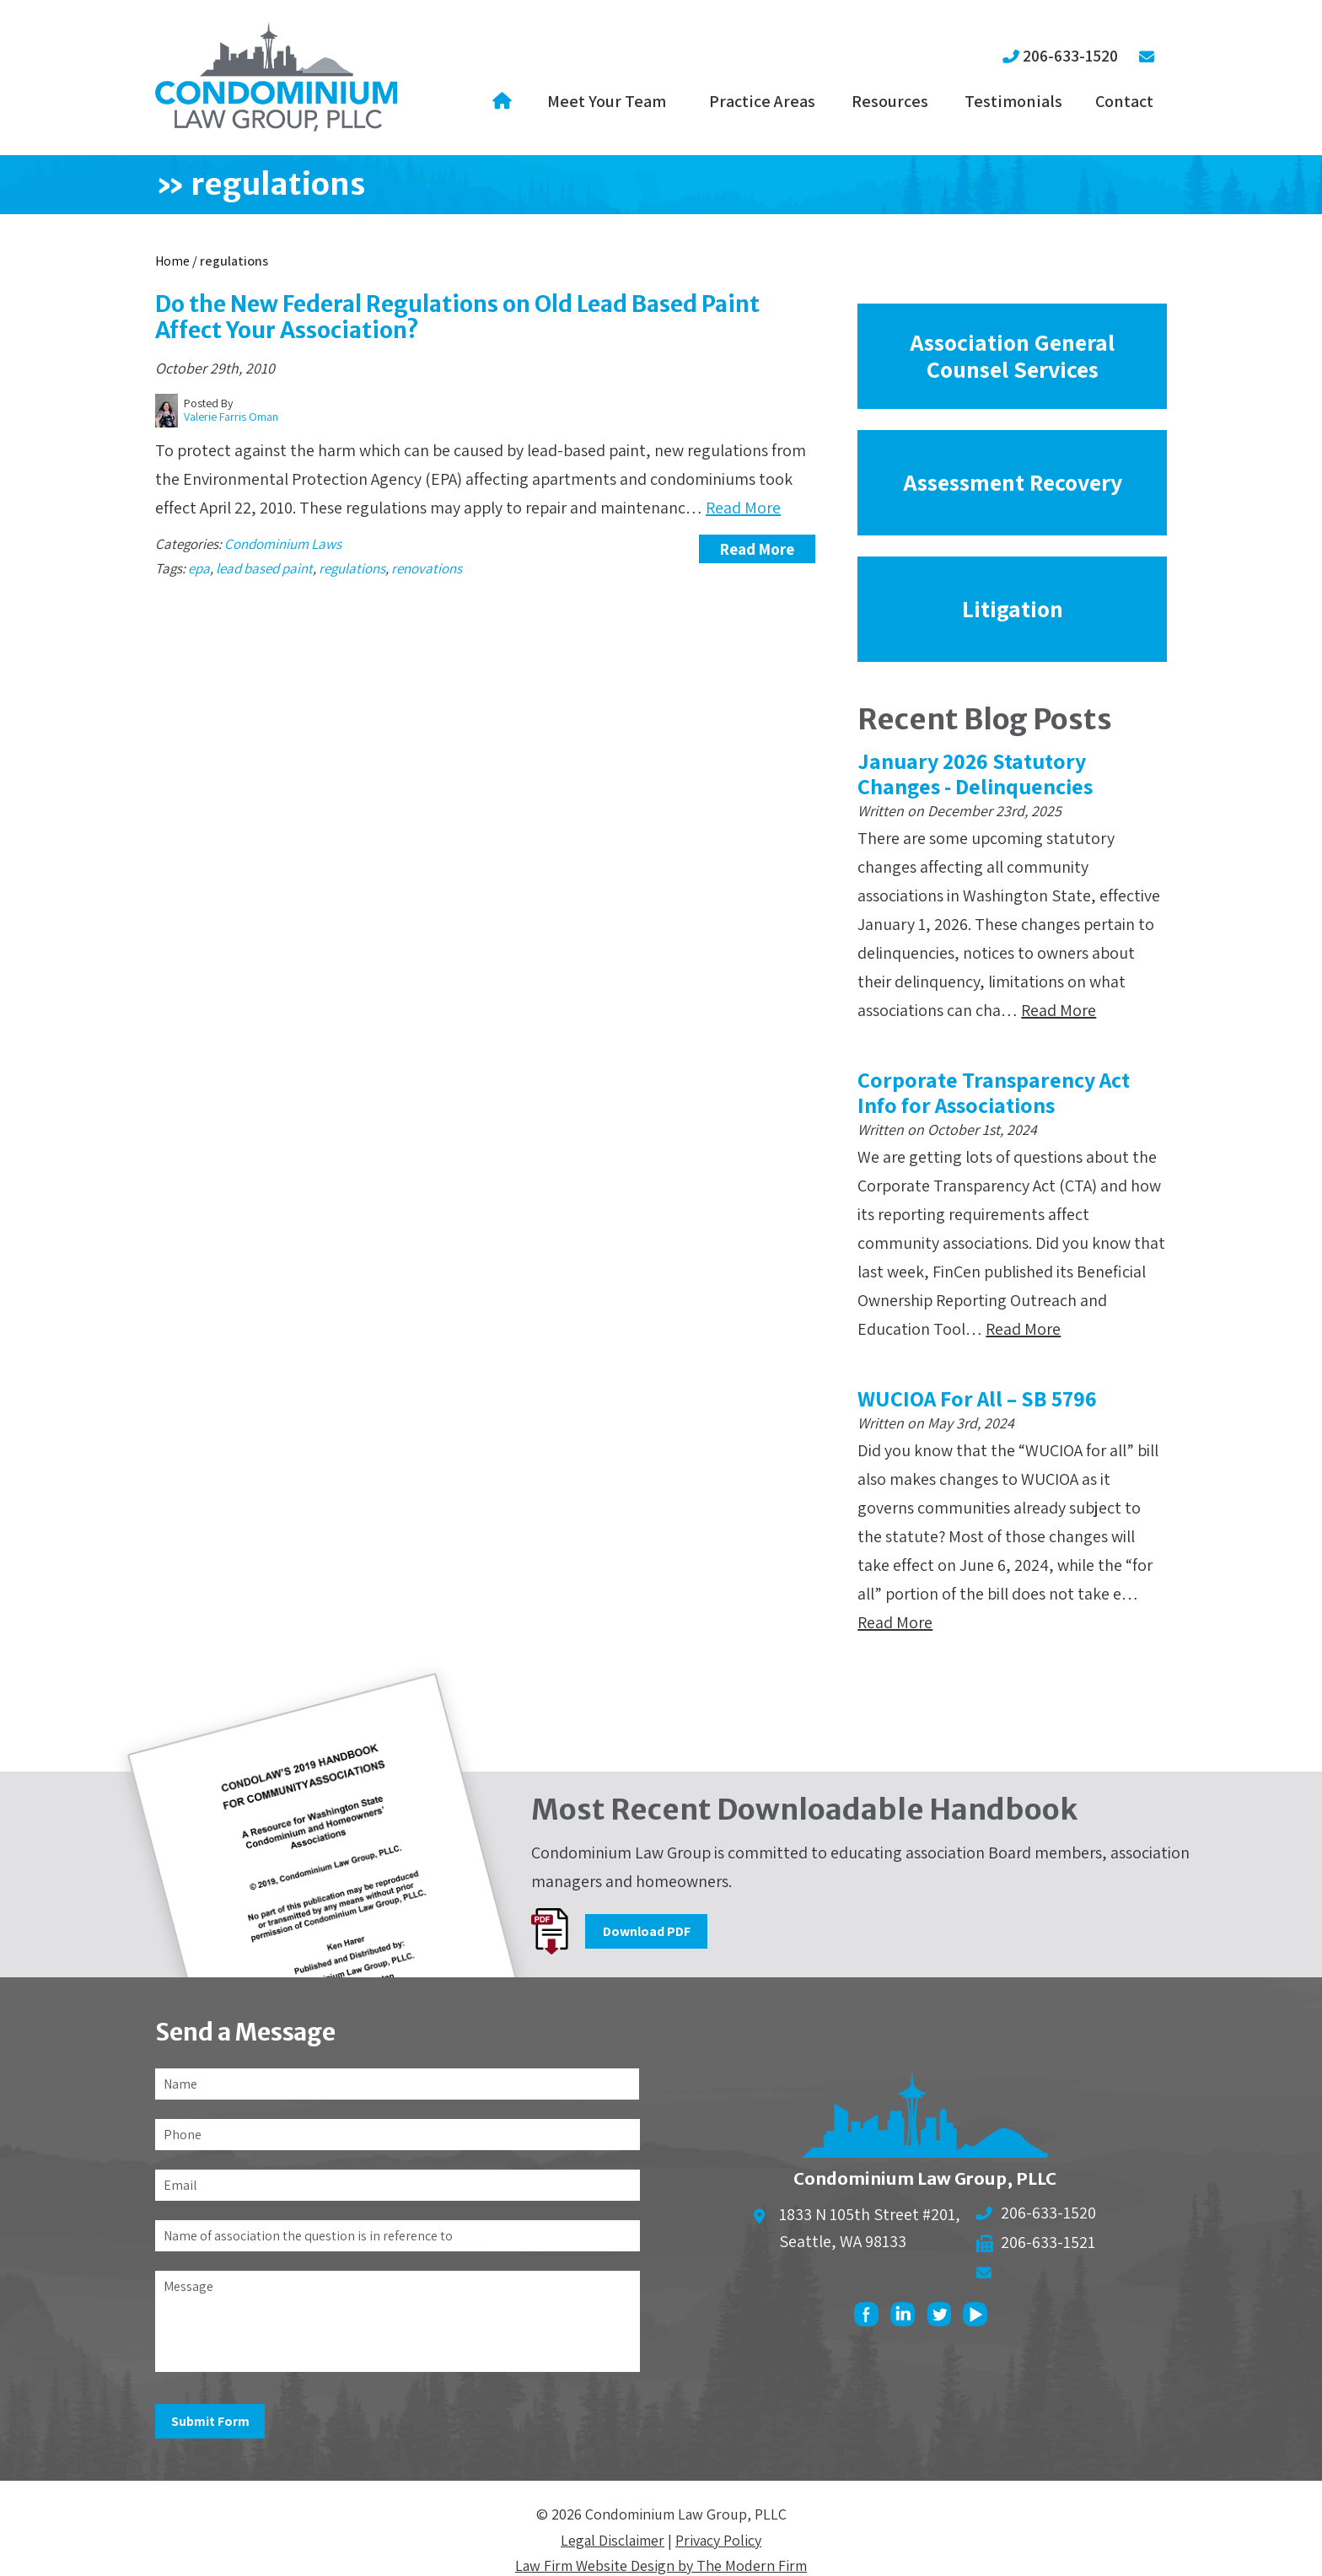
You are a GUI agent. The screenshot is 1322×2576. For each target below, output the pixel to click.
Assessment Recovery (1012, 481)
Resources (890, 101)
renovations (426, 568)
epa (199, 568)
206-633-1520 (1070, 56)
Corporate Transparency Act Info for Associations (993, 1092)
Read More (743, 508)
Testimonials (1013, 101)
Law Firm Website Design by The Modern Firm (661, 2565)
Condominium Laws (282, 544)
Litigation (1012, 608)
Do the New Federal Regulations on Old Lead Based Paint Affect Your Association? (457, 317)
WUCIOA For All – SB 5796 (977, 1398)
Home (504, 101)
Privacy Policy (718, 2540)
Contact (1124, 101)
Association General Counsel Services (1012, 355)
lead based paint (264, 568)
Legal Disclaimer (612, 2540)
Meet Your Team (606, 101)
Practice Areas (762, 101)
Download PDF (647, 1931)
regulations (352, 568)
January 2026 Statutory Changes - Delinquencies (975, 773)
